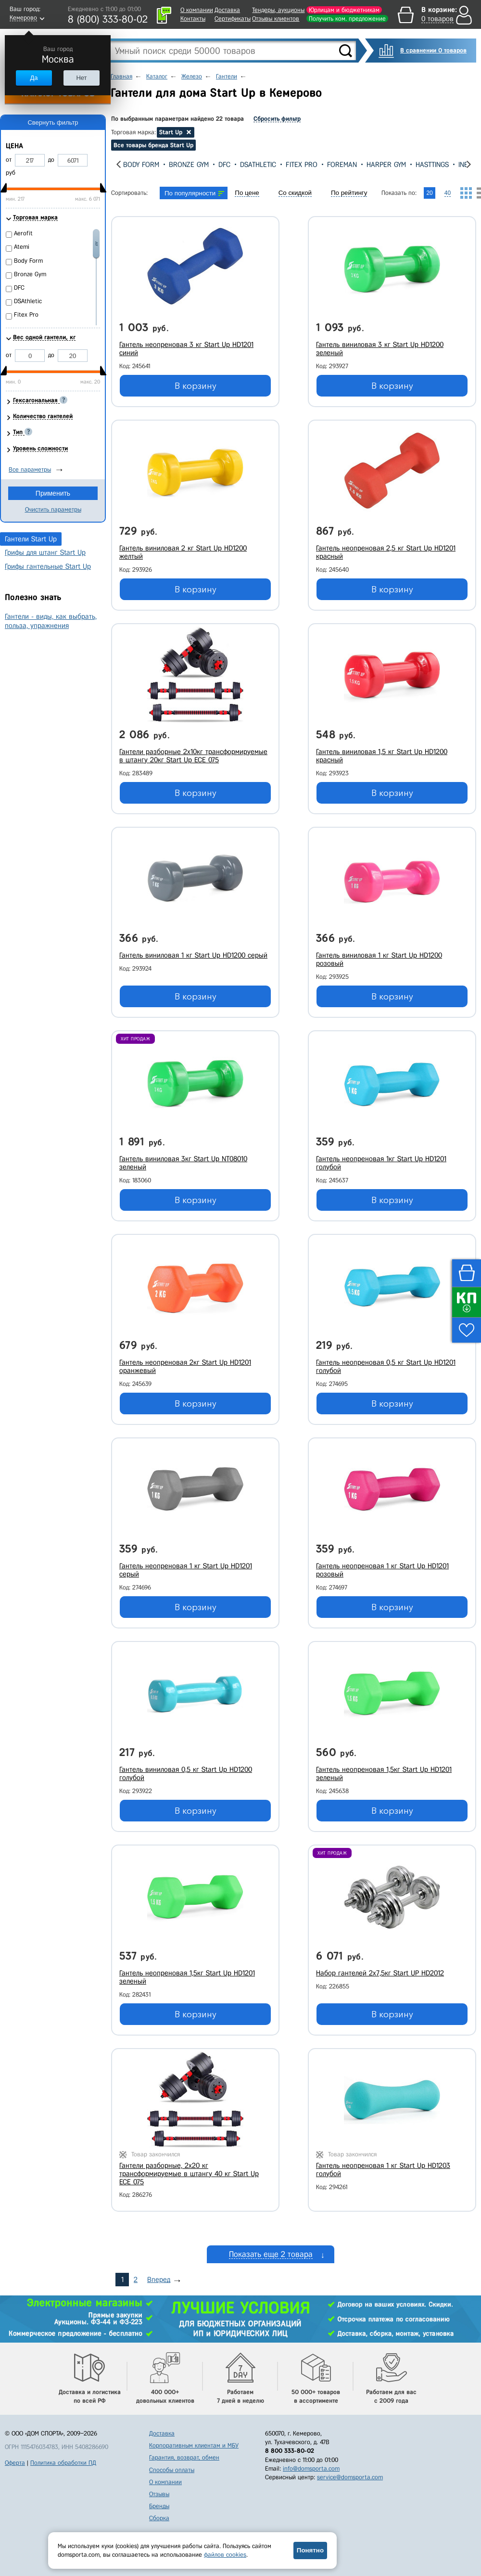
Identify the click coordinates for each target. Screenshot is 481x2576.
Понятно (310, 2550)
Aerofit (23, 233)
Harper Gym (413, 164)
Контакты (192, 18)
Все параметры (30, 469)
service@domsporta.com (350, 2477)
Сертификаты (233, 18)
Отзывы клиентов (275, 18)
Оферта (15, 2463)
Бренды (159, 2506)
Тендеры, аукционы (278, 10)
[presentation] (118, 164)
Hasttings (459, 164)
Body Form (168, 164)
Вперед (158, 2279)
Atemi (131, 164)
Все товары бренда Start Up (153, 145)
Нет (81, 77)
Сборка (159, 2518)
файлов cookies (225, 2554)
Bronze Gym (216, 164)
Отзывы (159, 2494)
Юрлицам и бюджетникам (344, 10)
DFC (251, 164)
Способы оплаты (171, 2470)
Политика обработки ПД (63, 2463)
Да (34, 77)
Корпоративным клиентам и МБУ (194, 2445)
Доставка (227, 10)
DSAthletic (285, 164)
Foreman (369, 164)
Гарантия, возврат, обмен (184, 2457)
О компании (196, 10)
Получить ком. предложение (347, 18)
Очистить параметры (53, 509)
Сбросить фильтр (277, 118)
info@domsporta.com (311, 2468)
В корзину (195, 386)
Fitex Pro (328, 164)
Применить (53, 493)
